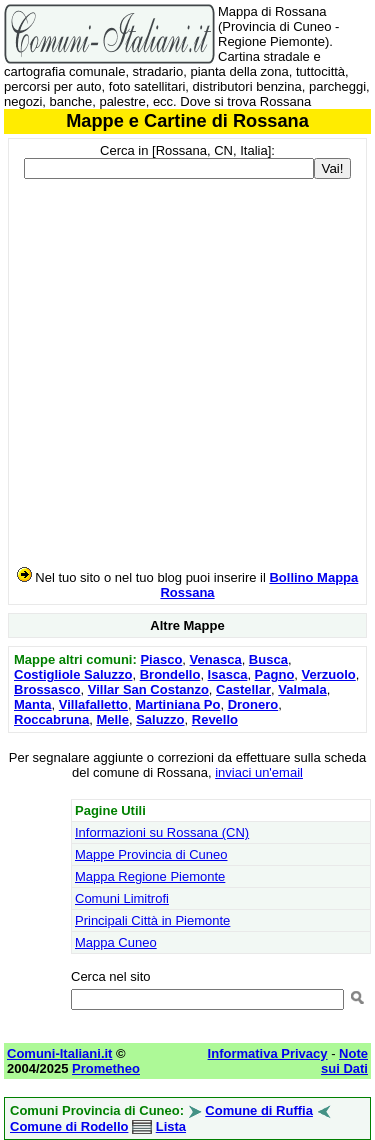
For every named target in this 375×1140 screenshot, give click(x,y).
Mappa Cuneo (116, 942)
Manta (33, 704)
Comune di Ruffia (259, 1110)
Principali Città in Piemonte (152, 920)
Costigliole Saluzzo (73, 674)
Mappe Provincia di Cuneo (151, 854)
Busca (268, 659)
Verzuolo (329, 674)
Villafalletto (93, 704)
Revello (215, 719)
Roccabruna (51, 719)
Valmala (302, 689)
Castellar (243, 689)
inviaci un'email (259, 772)
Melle (112, 719)
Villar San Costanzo (148, 689)
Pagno (275, 674)
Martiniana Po (177, 704)
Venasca (216, 659)
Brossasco (47, 689)
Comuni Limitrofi (122, 898)
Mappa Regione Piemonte (150, 876)
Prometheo (106, 1068)
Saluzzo (160, 719)
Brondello (170, 674)
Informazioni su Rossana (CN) (162, 832)
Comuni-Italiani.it (59, 1053)
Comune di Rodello (69, 1126)
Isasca (228, 674)
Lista (171, 1126)
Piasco (161, 659)
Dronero (253, 704)
